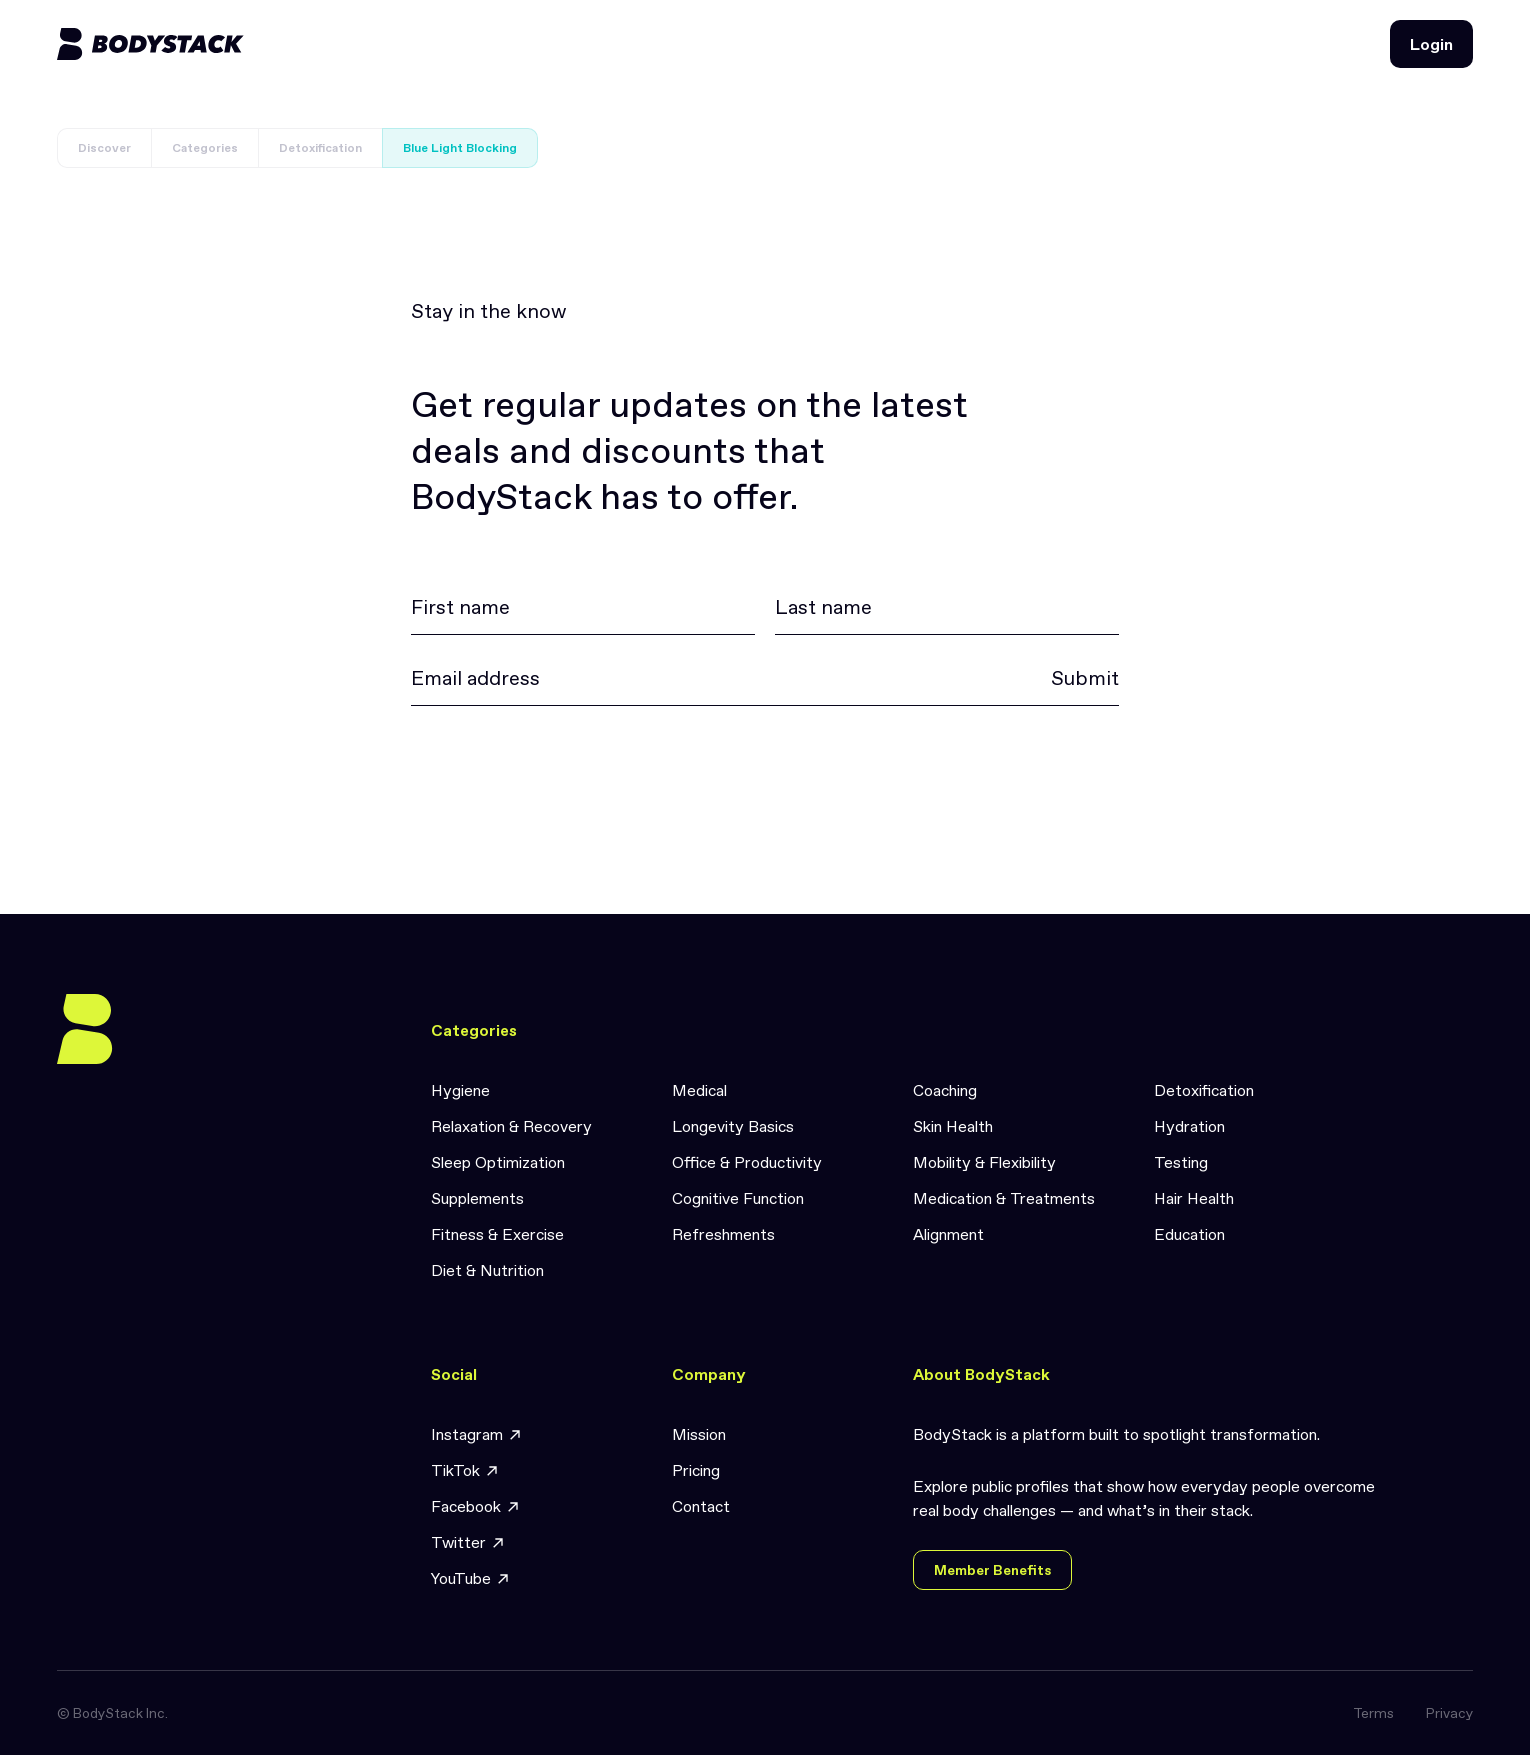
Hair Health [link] (1194, 1198)
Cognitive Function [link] (738, 1198)
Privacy (1449, 1713)
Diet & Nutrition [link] (487, 1270)
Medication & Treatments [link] (1004, 1198)
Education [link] (1189, 1234)
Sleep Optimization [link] (498, 1162)
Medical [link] (699, 1090)
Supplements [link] (477, 1198)
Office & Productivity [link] (747, 1162)
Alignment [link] (948, 1234)
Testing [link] (1181, 1162)
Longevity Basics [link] (733, 1126)
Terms (1373, 1713)
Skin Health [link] (953, 1126)
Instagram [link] (477, 1434)
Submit (1085, 678)
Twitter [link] (468, 1542)
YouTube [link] (471, 1578)
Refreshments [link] (723, 1234)
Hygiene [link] (460, 1090)
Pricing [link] (696, 1470)
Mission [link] (699, 1434)
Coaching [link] (945, 1090)
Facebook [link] (476, 1506)
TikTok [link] (465, 1470)
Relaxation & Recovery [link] (511, 1126)
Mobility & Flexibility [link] (984, 1162)
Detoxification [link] (1204, 1090)
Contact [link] (701, 1506)
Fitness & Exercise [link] (497, 1234)
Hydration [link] (1189, 1126)
